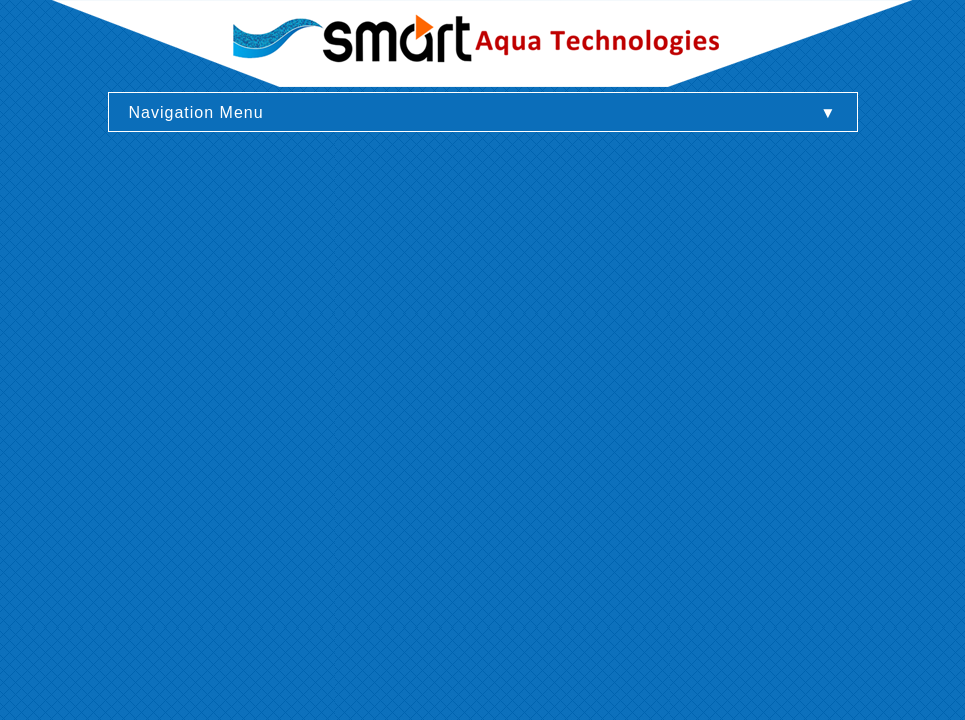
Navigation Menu (196, 112)
